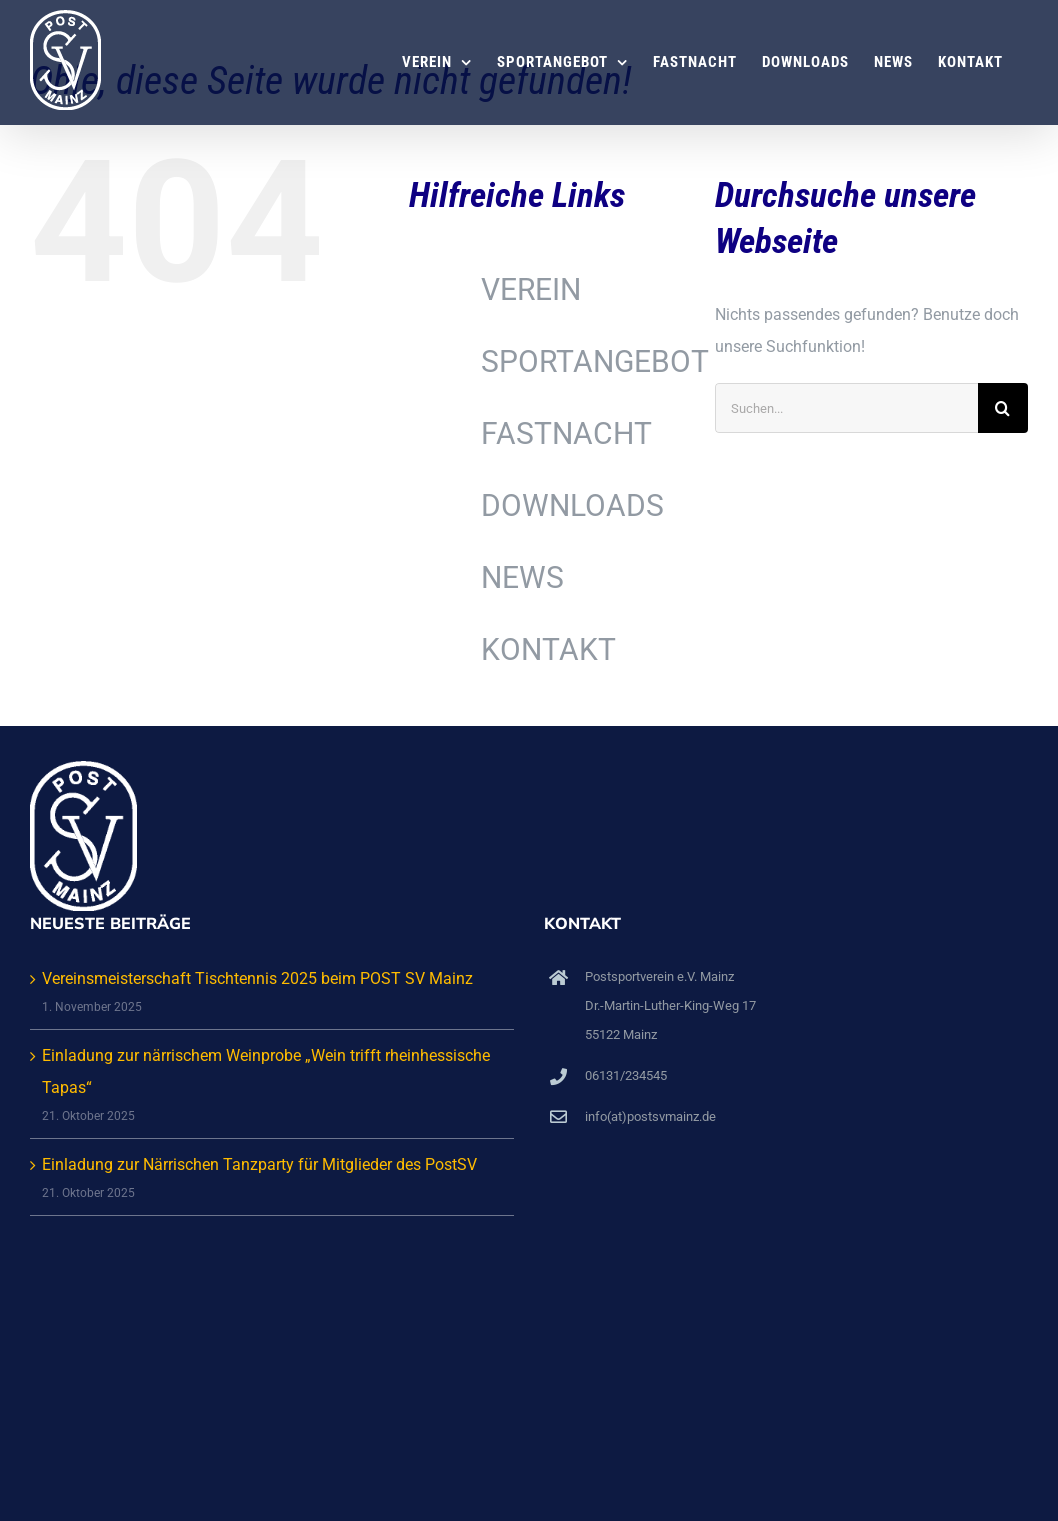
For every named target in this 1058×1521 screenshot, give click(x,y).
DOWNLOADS (572, 505)
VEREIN (531, 289)
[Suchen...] (846, 408)
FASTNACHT (566, 433)
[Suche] (1003, 408)
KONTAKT (548, 649)
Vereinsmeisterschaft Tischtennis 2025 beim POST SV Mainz (257, 978)
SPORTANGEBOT (595, 361)
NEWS (522, 577)
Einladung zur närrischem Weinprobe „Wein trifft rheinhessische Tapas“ (266, 1071)
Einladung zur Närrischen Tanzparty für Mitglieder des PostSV (259, 1164)
